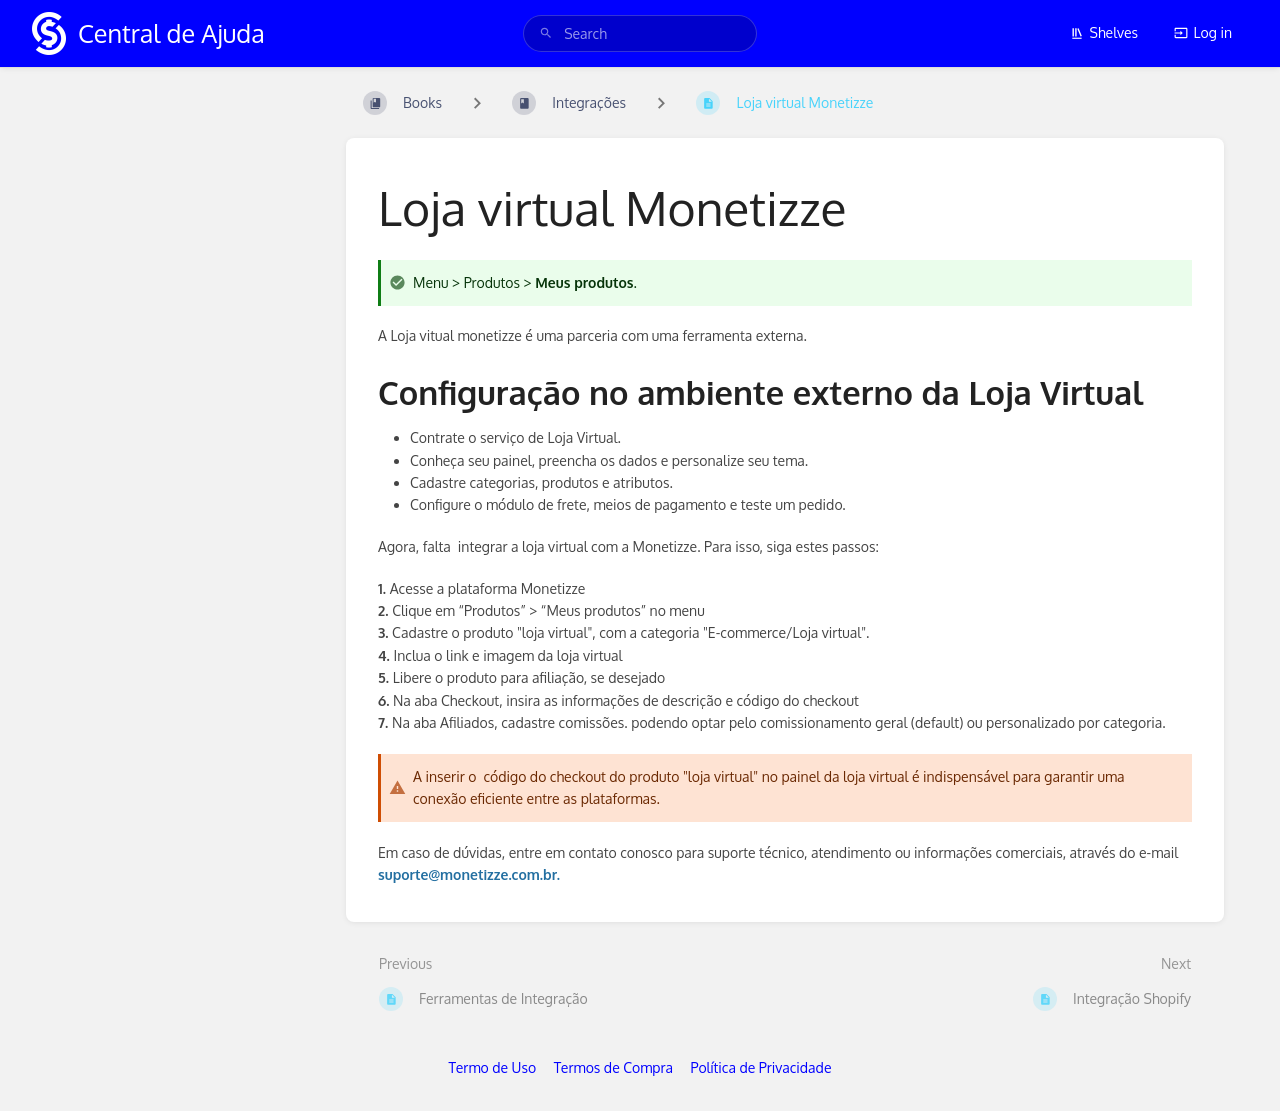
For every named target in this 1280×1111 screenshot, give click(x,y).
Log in (1203, 32)
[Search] (546, 33)
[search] (640, 33)
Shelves (1104, 32)
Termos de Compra (613, 1067)
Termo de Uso (493, 1067)
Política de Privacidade (761, 1067)
